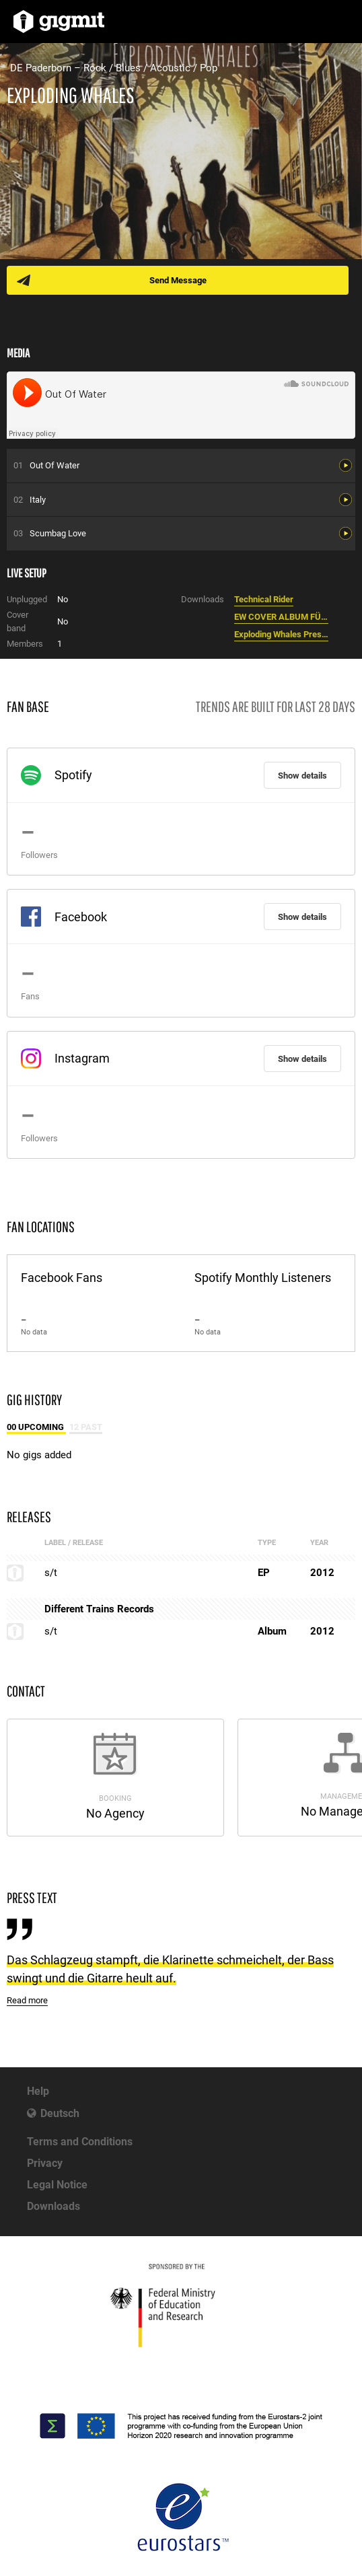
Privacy (45, 2163)
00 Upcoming (36, 1427)
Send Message (178, 280)
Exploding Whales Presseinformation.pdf (281, 634)
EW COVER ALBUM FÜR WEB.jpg (281, 617)
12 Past (85, 1427)
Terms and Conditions (80, 2141)
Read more (27, 2000)
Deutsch (59, 2113)
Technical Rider (263, 599)
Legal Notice (57, 2184)
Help (38, 2091)
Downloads (53, 2206)
